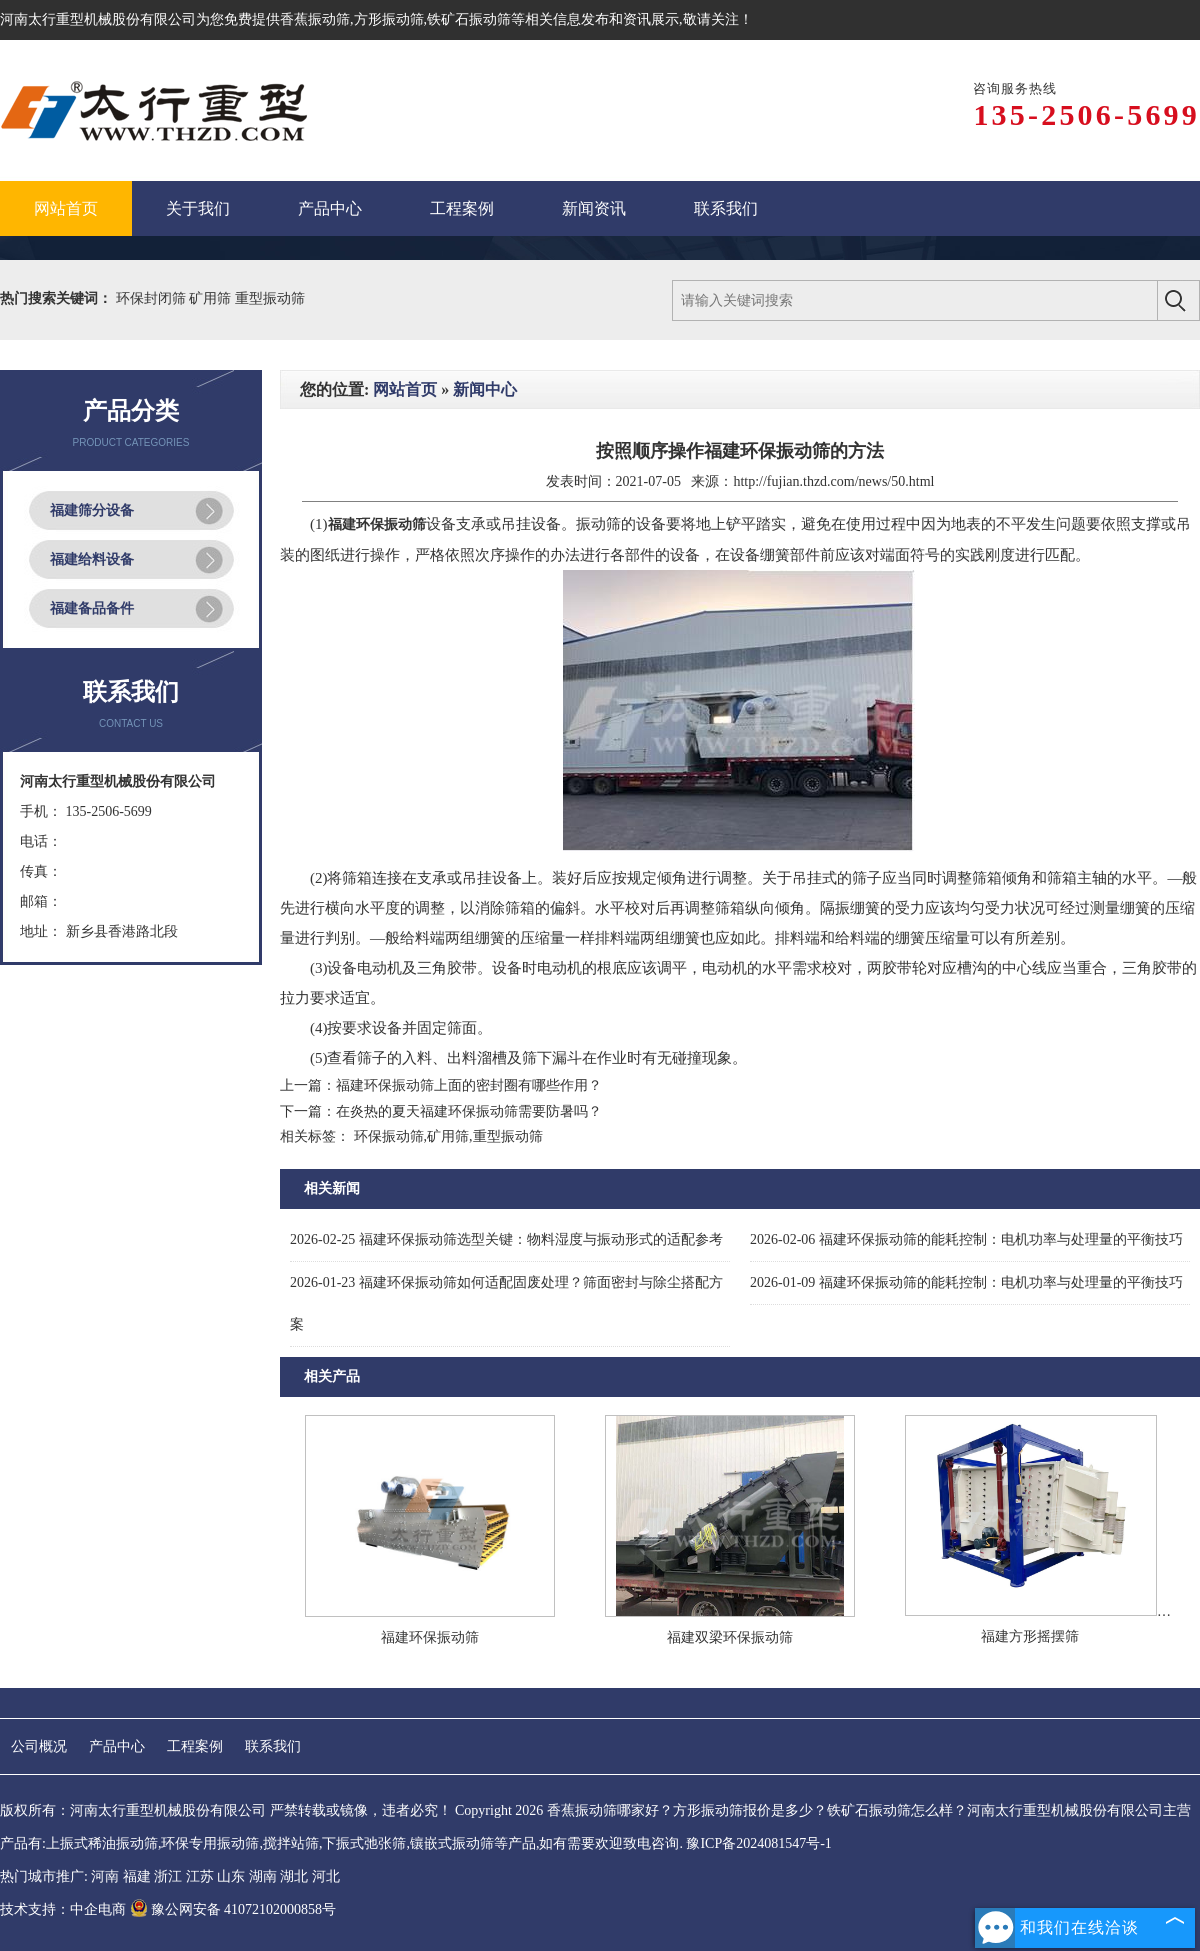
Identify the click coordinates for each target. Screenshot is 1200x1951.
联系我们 (273, 1746)
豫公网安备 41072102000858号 (233, 1909)
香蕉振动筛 (315, 19)
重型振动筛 (270, 298)
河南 (105, 1876)
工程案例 (195, 1746)
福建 (137, 1876)
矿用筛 (212, 298)
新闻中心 (485, 389)
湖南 (263, 1876)
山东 (231, 1876)
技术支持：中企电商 (63, 1909)
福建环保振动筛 (430, 1637)
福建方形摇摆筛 (1030, 1636)
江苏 (200, 1876)
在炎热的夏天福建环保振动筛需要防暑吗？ (469, 1111)
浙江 (168, 1876)
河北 (326, 1876)
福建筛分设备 (92, 510)
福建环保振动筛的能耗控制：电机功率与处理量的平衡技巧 (966, 1239)
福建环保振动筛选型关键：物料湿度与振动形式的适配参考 (506, 1239)
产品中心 (117, 1746)
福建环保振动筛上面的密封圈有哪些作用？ (469, 1085)
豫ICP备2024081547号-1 (758, 1843)
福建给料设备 (92, 559)
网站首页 (405, 389)
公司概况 (39, 1746)
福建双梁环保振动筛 (730, 1637)
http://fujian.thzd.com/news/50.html (833, 481)
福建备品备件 (92, 608)
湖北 (294, 1876)
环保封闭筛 (153, 298)
